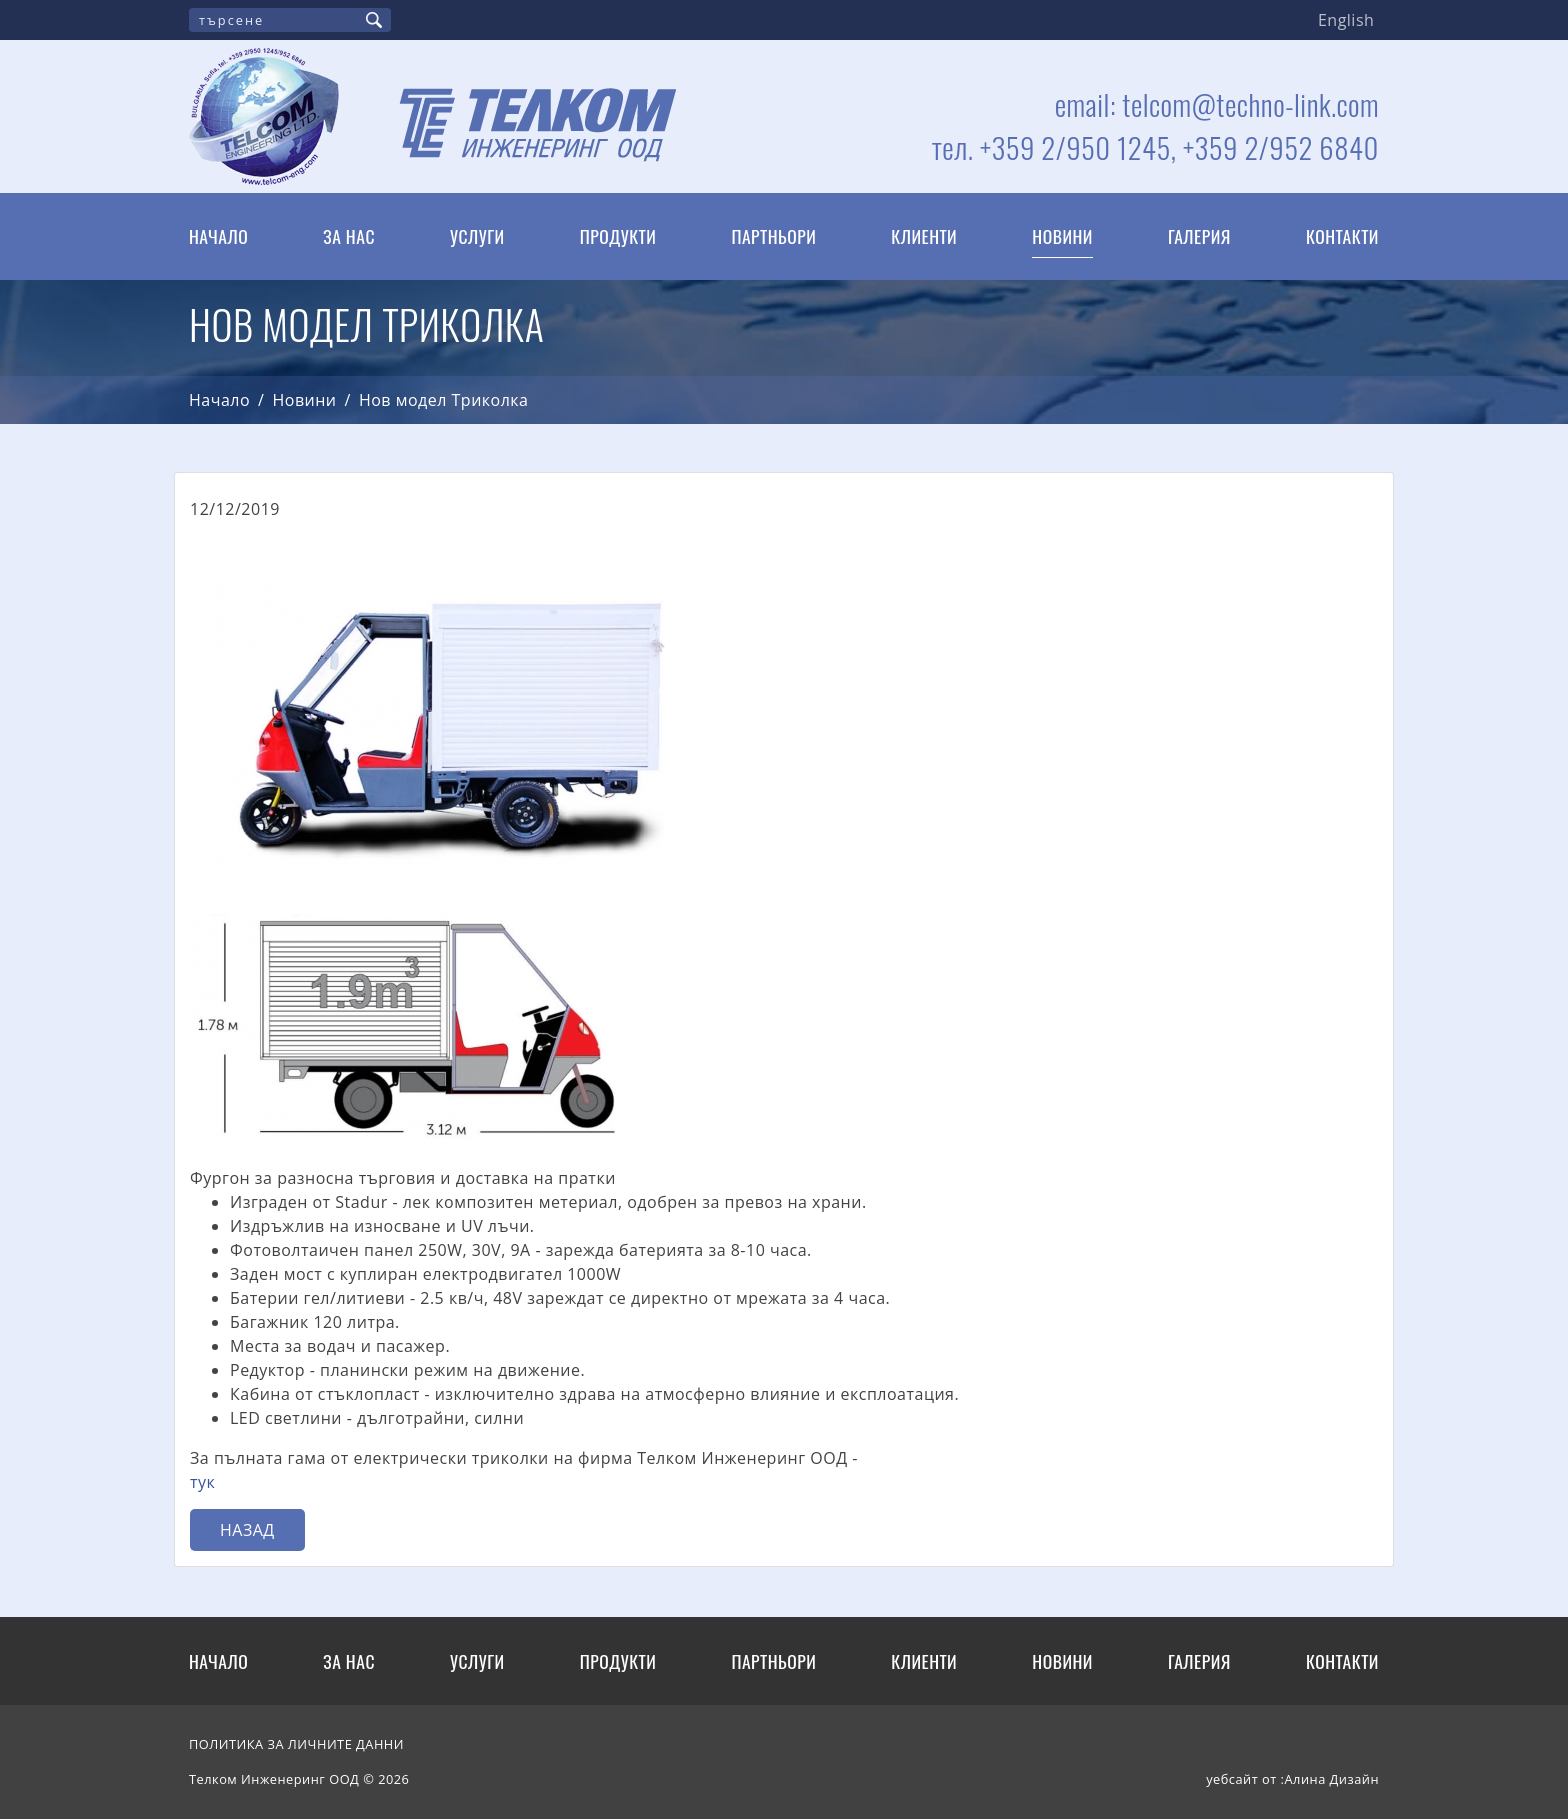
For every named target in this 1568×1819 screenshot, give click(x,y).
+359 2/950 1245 (1075, 147)
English (1346, 20)
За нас (349, 236)
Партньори (773, 236)
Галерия (1199, 236)
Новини (1062, 236)
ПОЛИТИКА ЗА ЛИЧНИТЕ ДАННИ (296, 1744)
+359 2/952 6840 (1281, 147)
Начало (218, 236)
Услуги (477, 236)
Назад (247, 1530)
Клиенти (924, 236)
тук (202, 1482)
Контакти (1342, 236)
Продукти (618, 236)
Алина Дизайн (1331, 1779)
